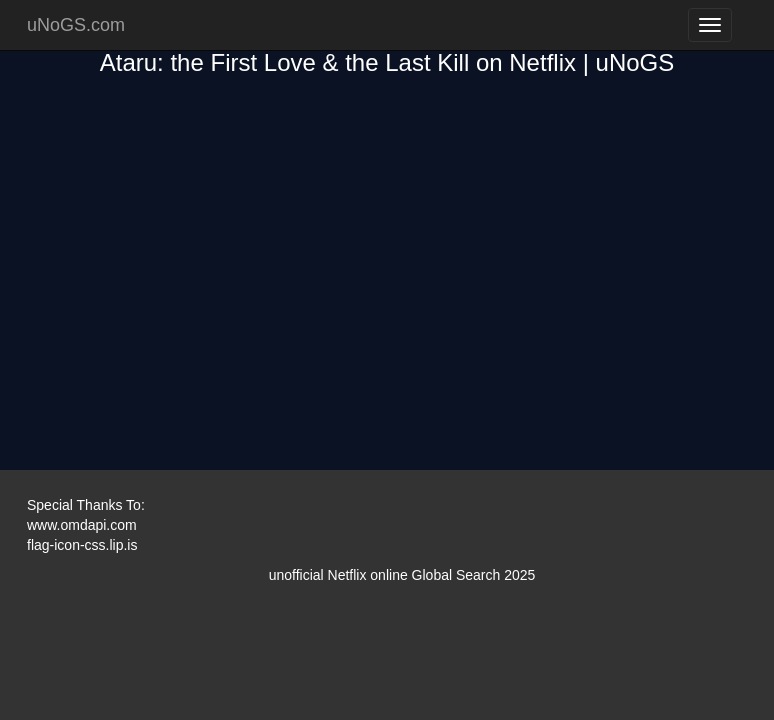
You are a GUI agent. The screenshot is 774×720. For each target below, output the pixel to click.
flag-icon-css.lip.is (82, 545)
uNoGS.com (76, 25)
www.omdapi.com (82, 525)
